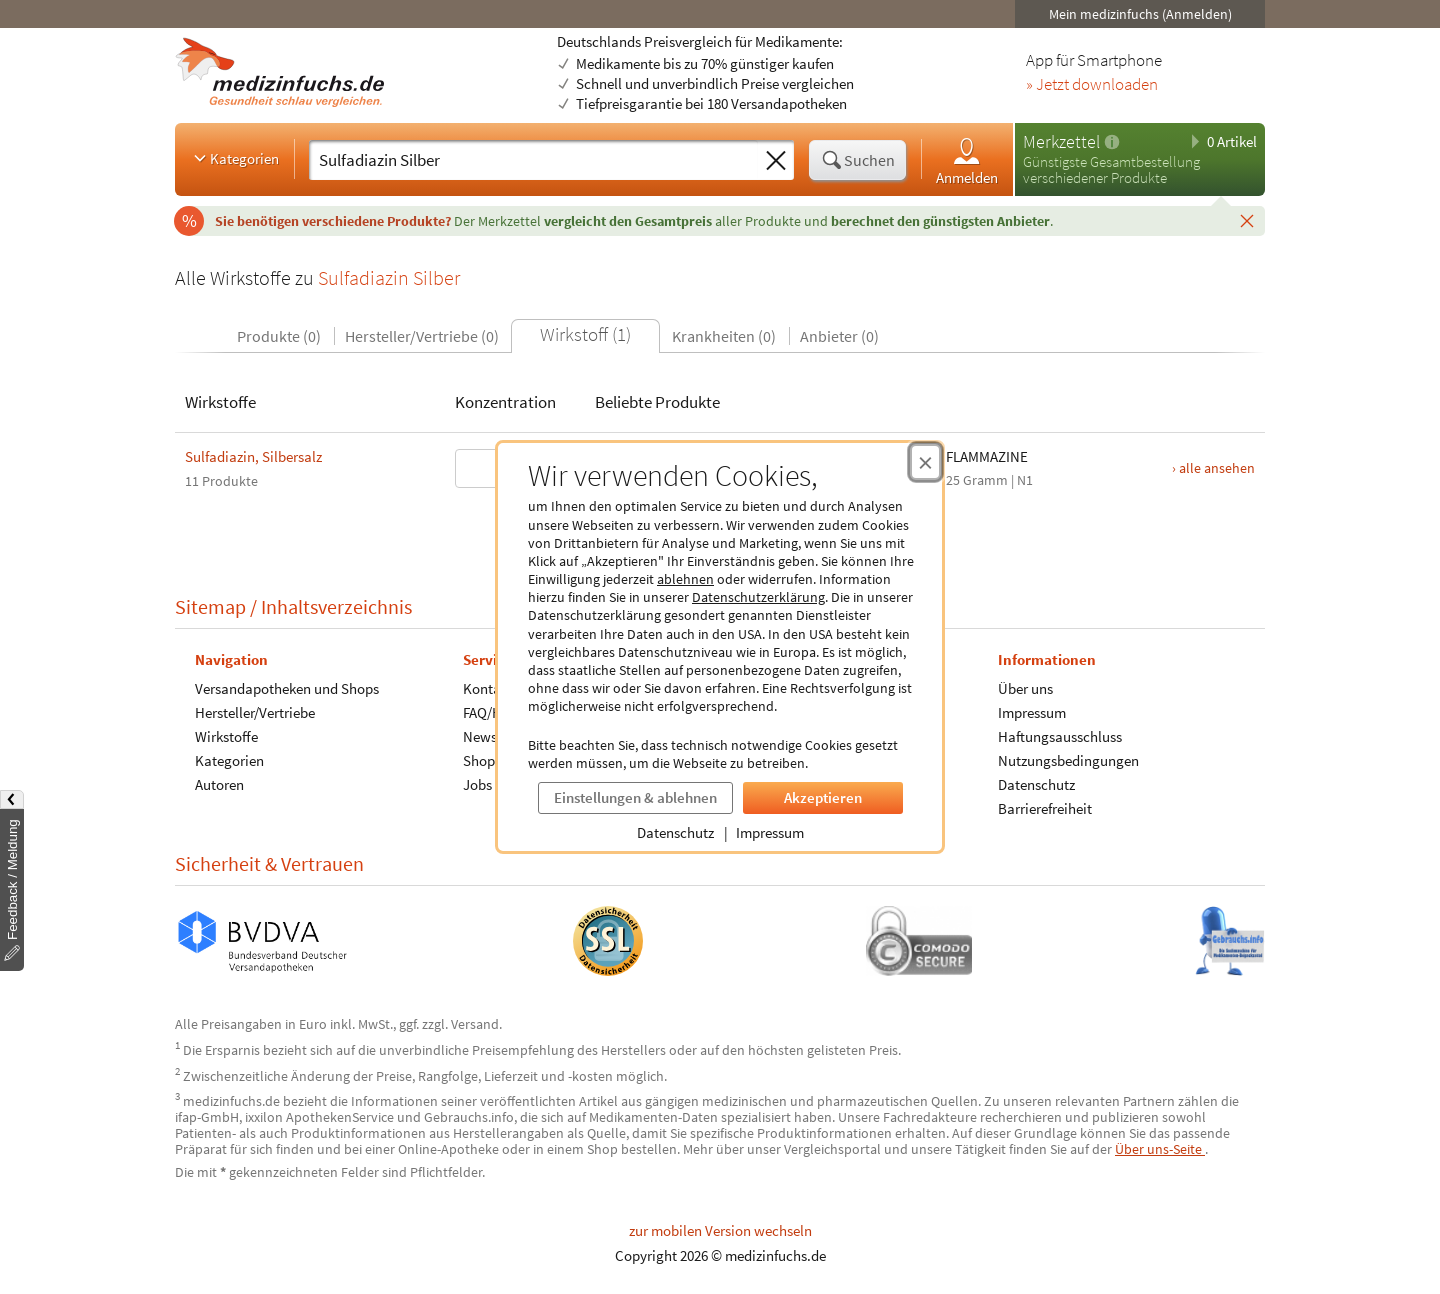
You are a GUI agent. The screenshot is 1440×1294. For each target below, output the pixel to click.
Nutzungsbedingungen (1068, 760)
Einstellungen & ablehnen (635, 797)
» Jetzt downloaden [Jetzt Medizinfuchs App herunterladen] (1092, 85)
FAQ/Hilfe (492, 712)
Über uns (1025, 688)
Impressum (770, 832)
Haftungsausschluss (1060, 736)
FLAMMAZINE (987, 456)
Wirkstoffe (226, 736)
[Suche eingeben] (533, 160)
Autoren (219, 784)
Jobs (477, 784)
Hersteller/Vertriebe (255, 712)
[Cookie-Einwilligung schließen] (925, 462)
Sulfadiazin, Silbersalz (253, 456)
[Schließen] (1247, 220)
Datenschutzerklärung (758, 597)
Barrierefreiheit (1045, 808)
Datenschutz (675, 832)
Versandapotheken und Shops (287, 688)
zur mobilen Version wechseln (720, 1230)
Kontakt (488, 688)
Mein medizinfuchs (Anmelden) (1140, 14)
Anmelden (967, 160)
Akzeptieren (823, 797)
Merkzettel (1061, 141)
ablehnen (685, 579)
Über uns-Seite (1160, 1149)
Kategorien (234, 158)
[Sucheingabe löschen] (776, 161)
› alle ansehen (1213, 468)
